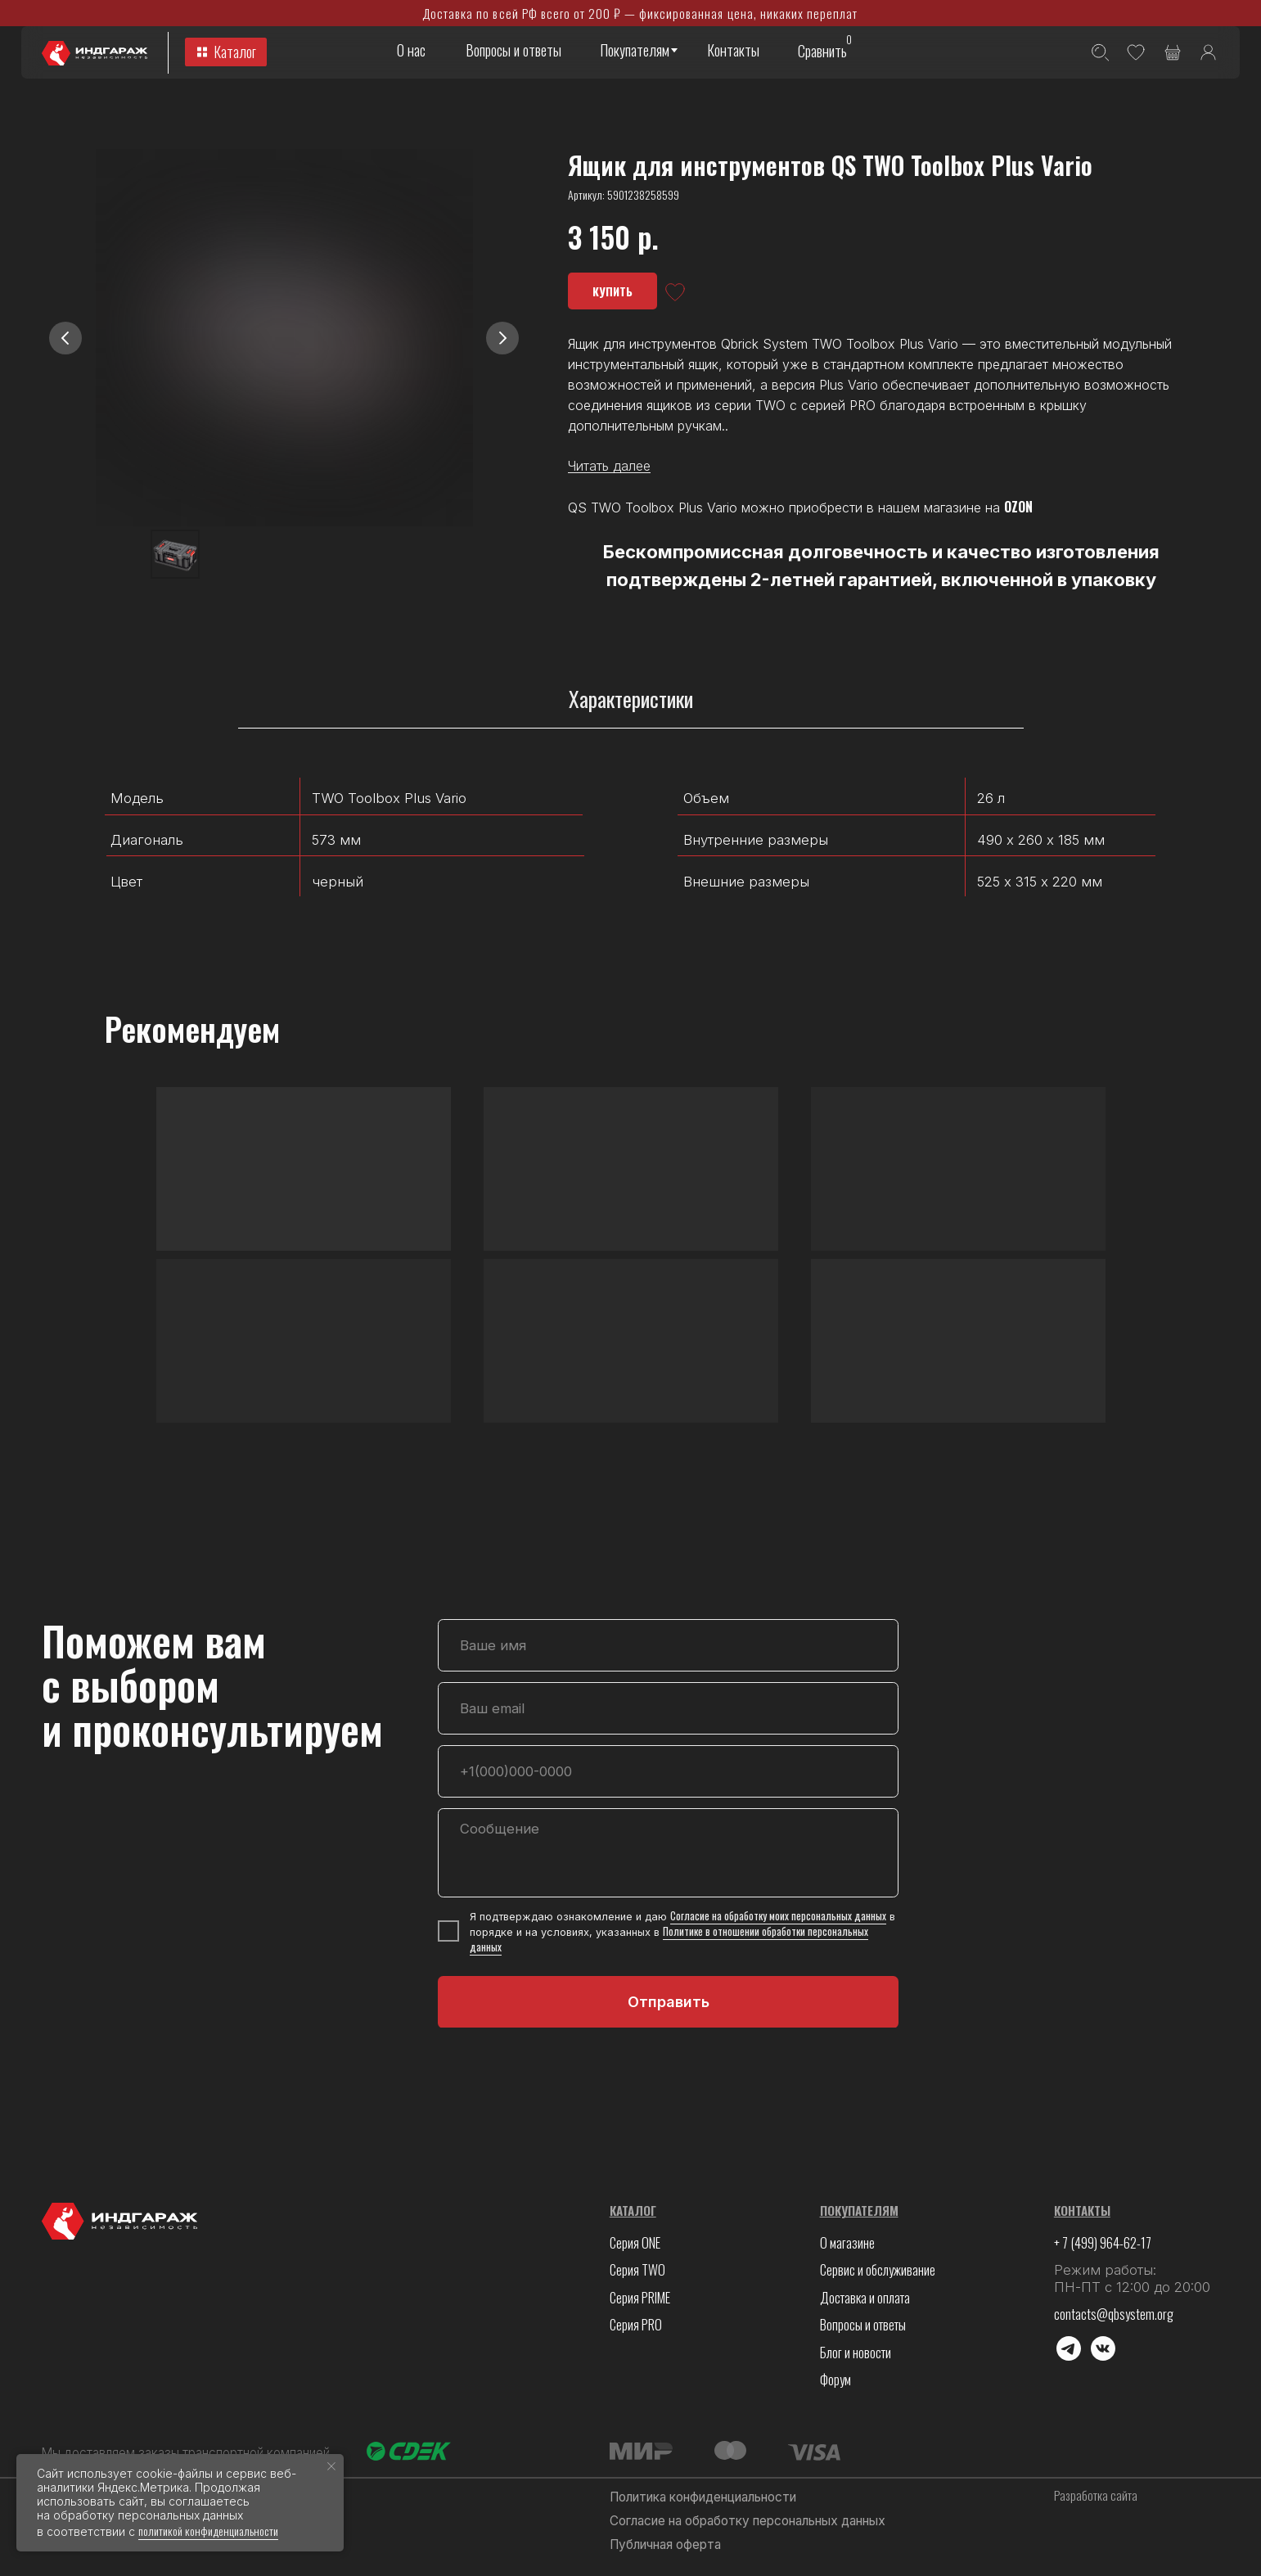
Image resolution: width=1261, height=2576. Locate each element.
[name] (668, 1645)
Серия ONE (635, 2242)
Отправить (668, 2001)
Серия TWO (637, 2269)
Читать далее (609, 466)
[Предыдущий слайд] (65, 338)
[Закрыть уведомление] (331, 2466)
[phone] (668, 1771)
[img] (1208, 52)
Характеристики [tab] (631, 699)
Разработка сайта (1095, 2495)
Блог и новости (855, 2352)
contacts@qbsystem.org (1113, 2313)
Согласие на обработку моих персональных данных (778, 1916)
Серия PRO (636, 2324)
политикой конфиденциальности (208, 2530)
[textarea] (668, 1852)
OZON (1018, 507)
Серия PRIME (640, 2297)
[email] (668, 1708)
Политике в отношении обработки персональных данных (669, 1939)
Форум (835, 2379)
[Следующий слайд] (502, 338)
